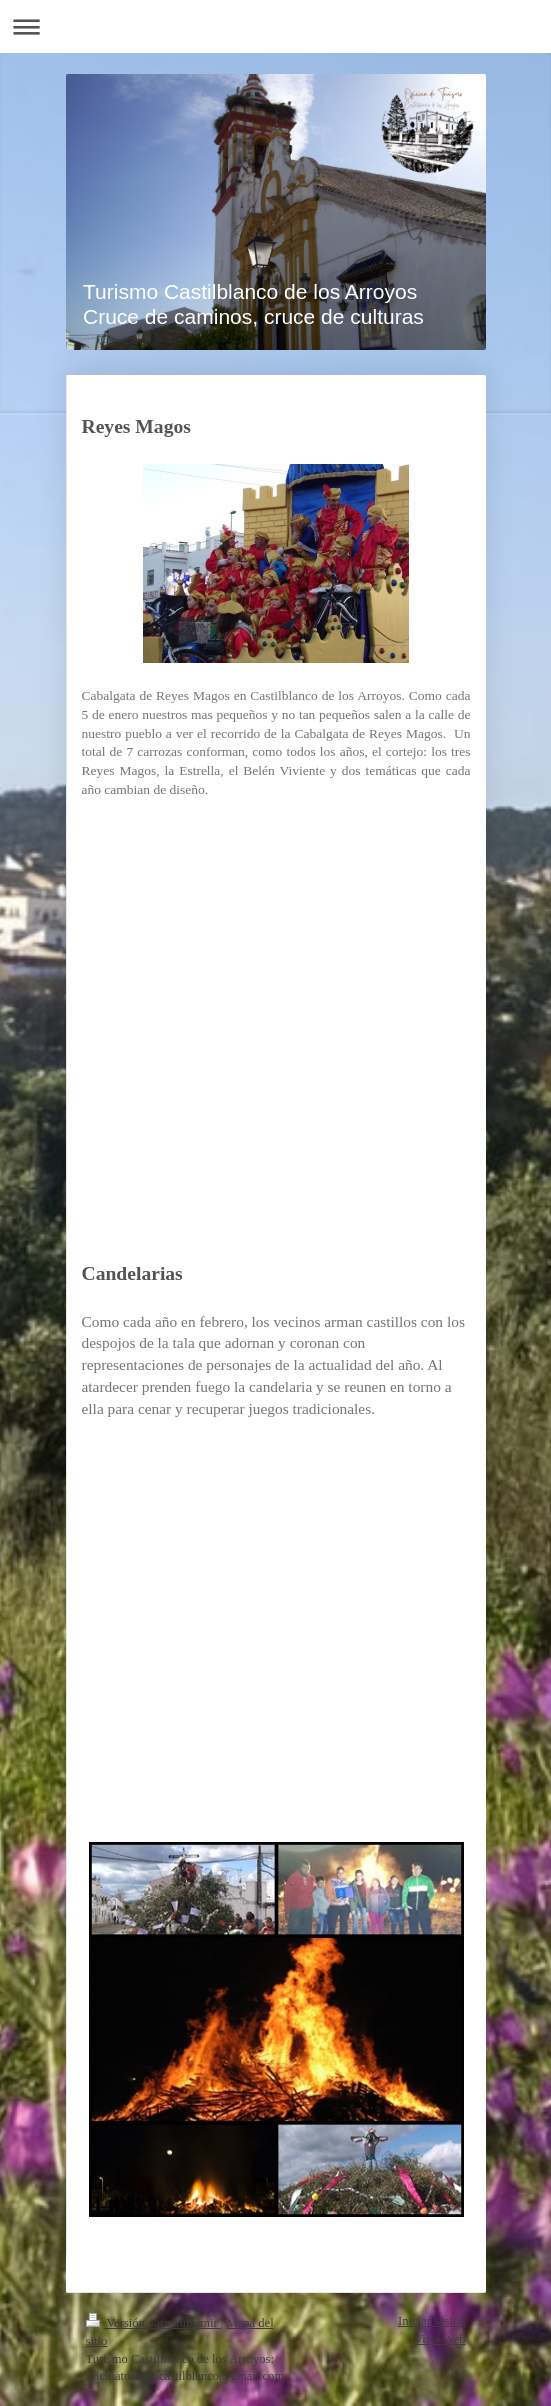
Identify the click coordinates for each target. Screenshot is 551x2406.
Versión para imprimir (153, 2323)
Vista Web (440, 2339)
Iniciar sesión (432, 2321)
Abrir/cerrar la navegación (275, 26)
